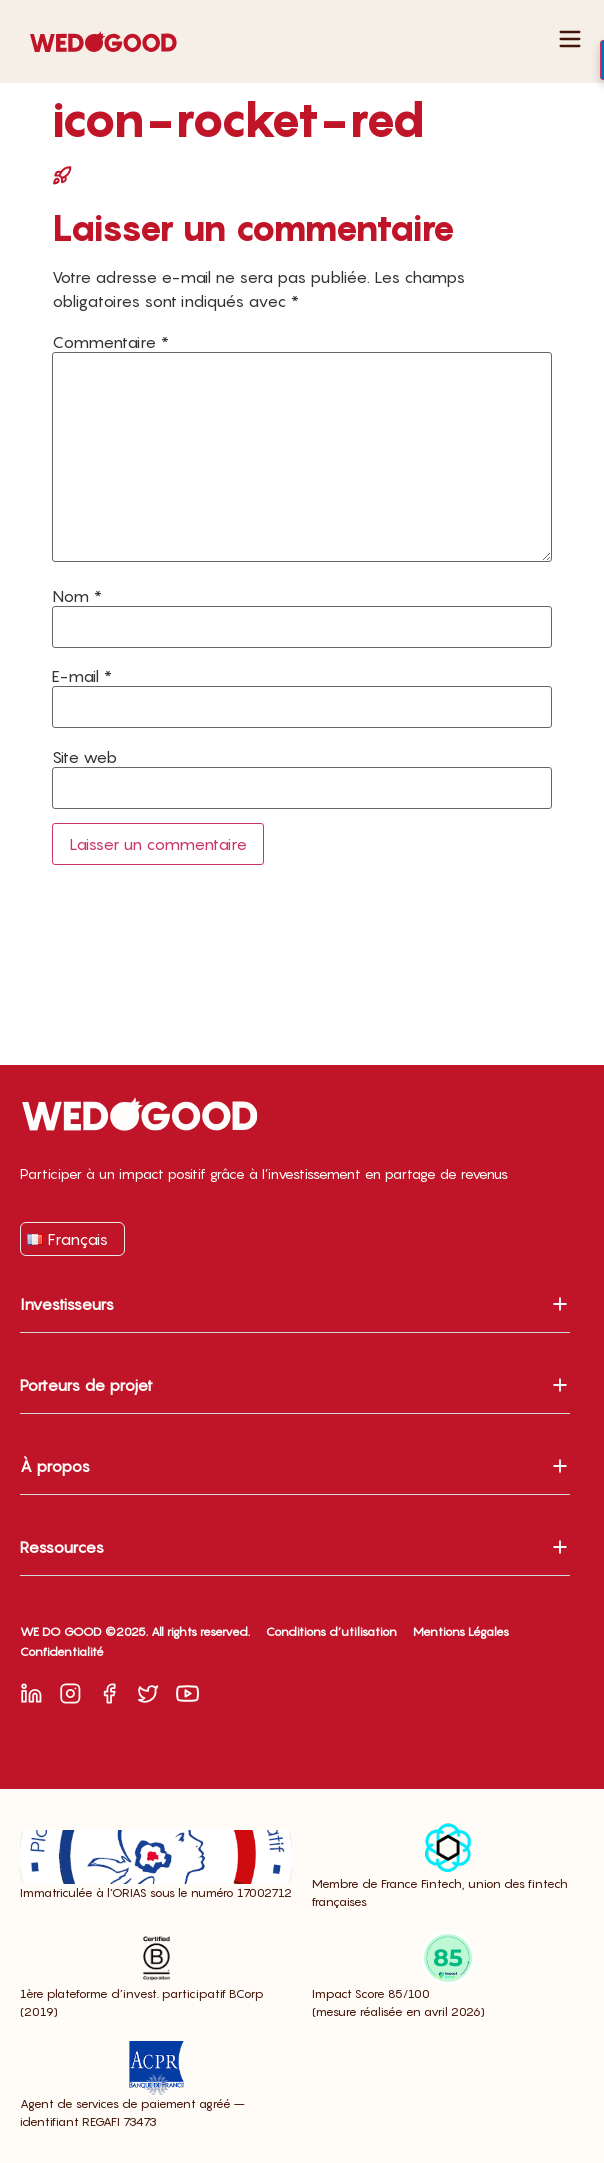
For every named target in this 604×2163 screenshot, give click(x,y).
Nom (77, 596)
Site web (84, 757)
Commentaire (110, 342)
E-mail (82, 676)
